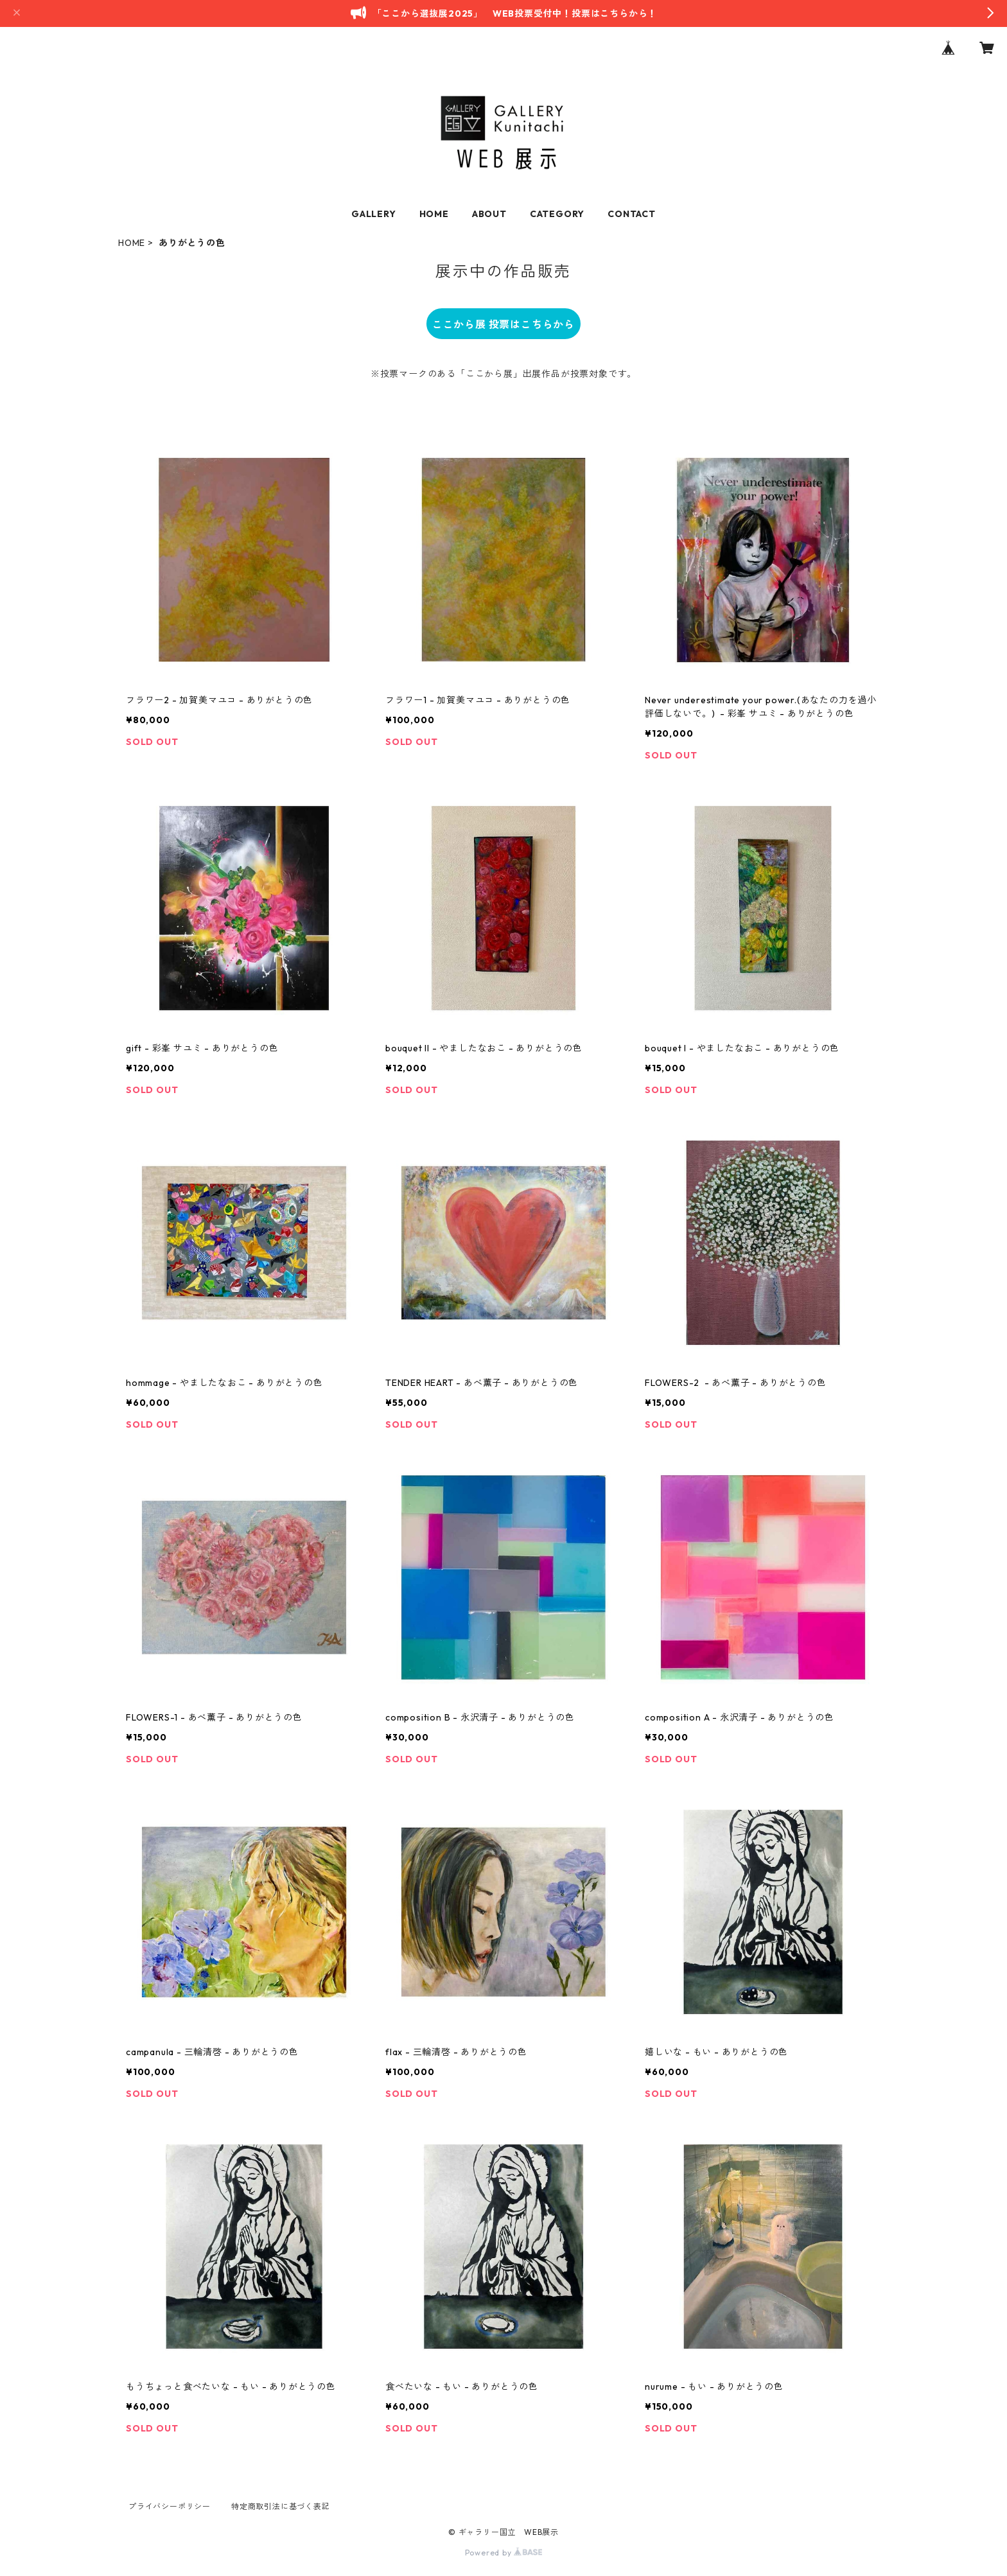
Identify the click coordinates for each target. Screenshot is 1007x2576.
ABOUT (489, 214)
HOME (434, 214)
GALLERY (373, 214)
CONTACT (632, 214)
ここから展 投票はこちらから (503, 324)
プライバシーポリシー (169, 2506)
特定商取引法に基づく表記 (280, 2506)
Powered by (504, 2552)
